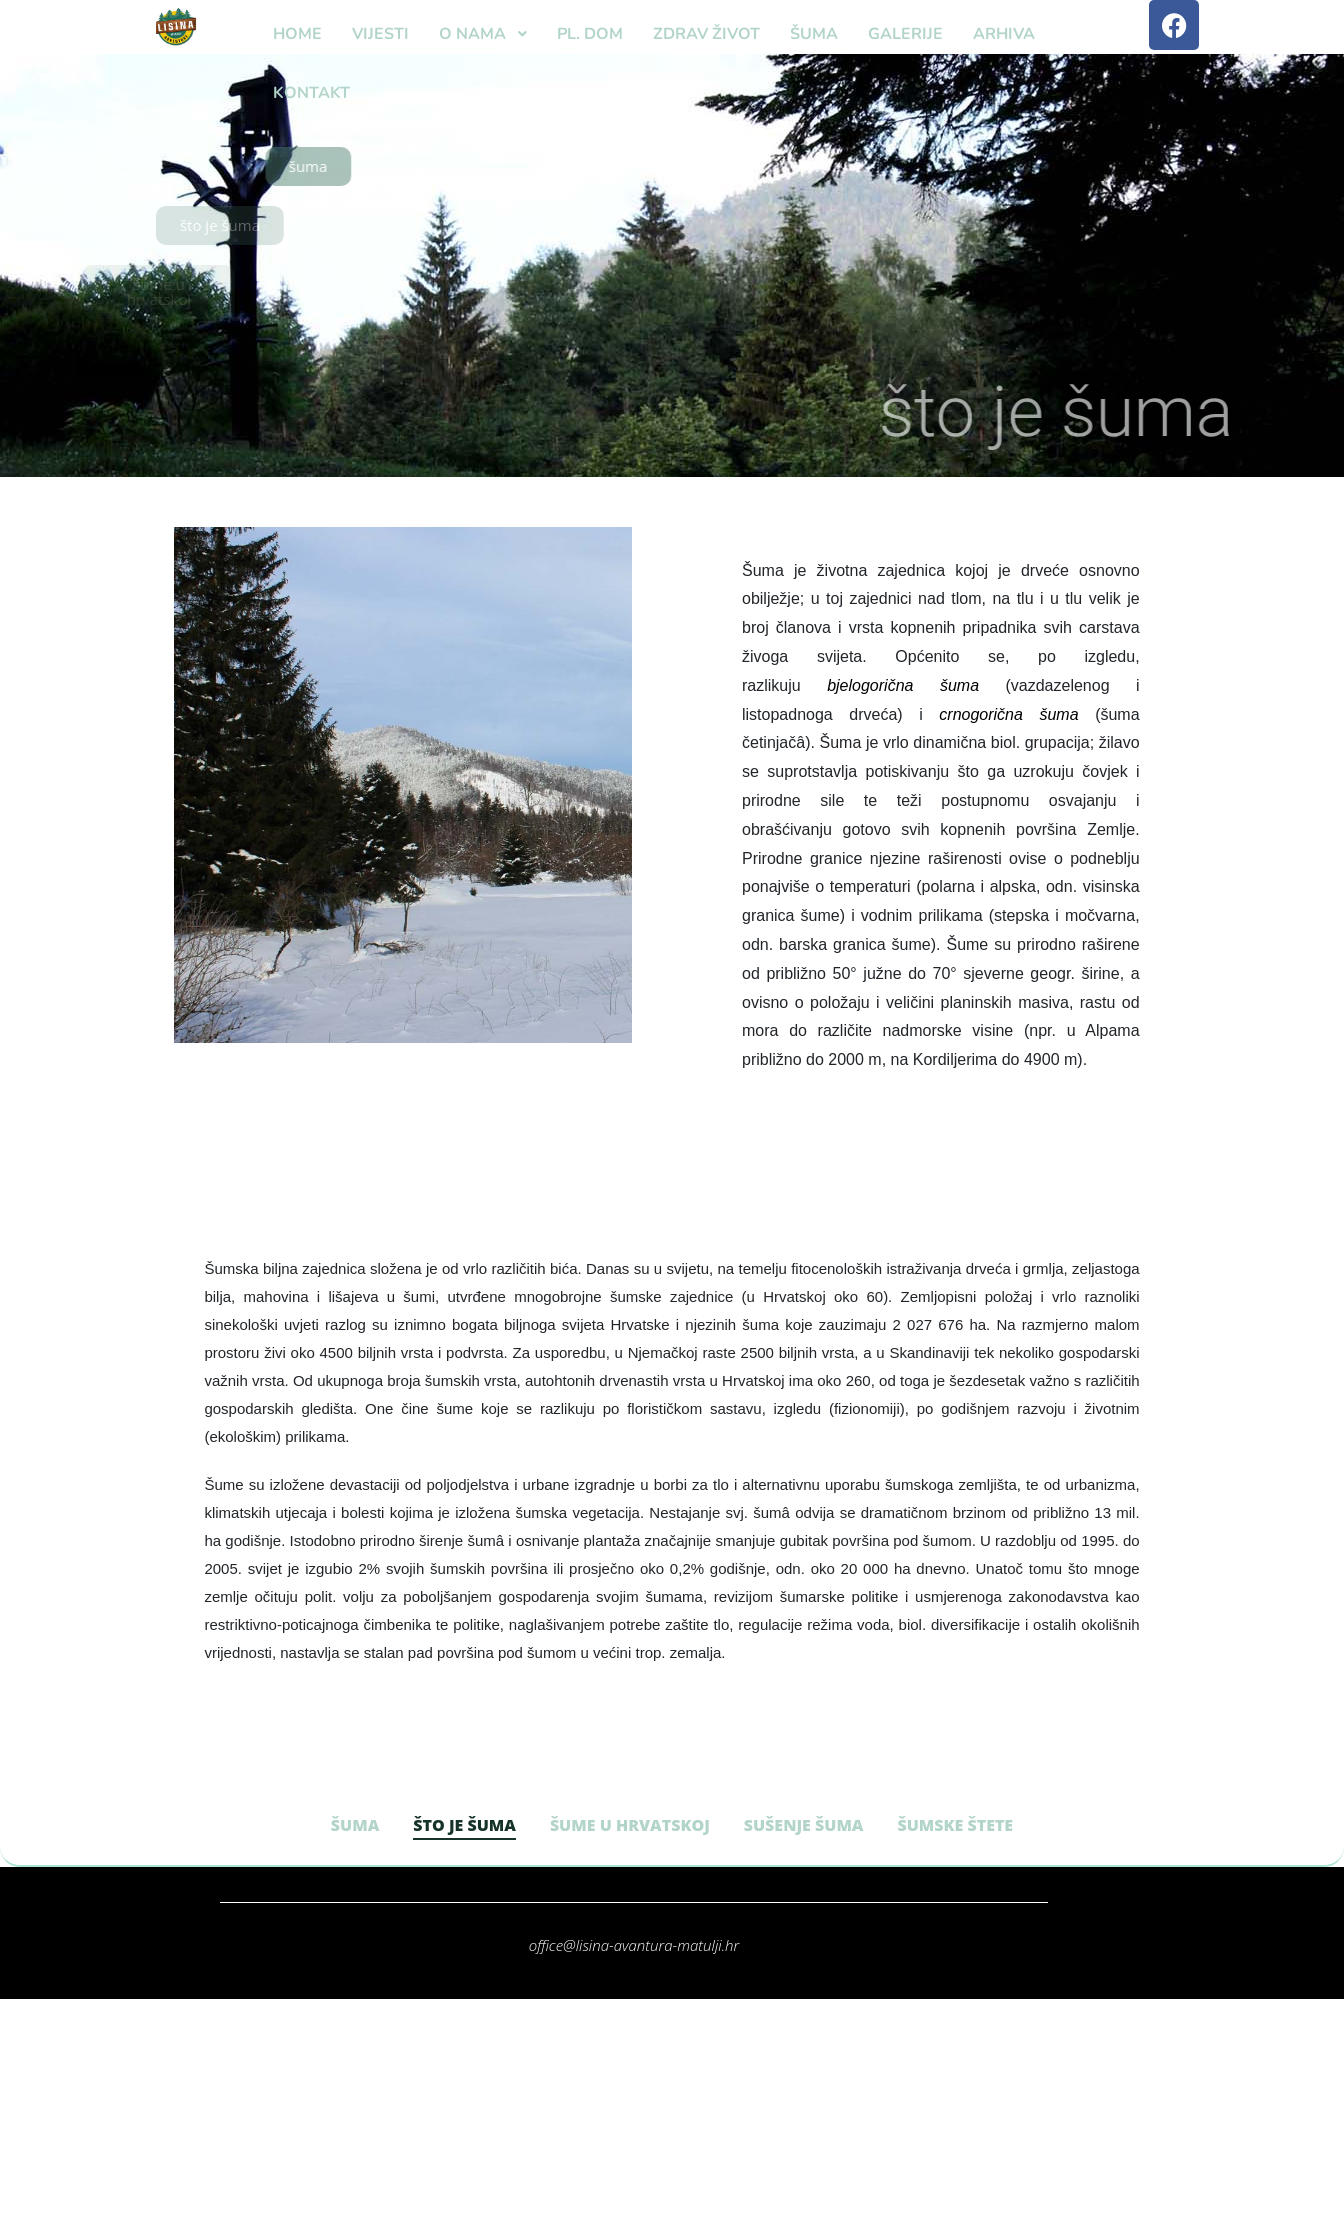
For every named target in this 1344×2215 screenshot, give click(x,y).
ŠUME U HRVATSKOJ (630, 1825)
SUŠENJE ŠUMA (804, 1825)
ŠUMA (355, 1825)
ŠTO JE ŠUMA (464, 1825)
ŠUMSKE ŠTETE (955, 1825)
